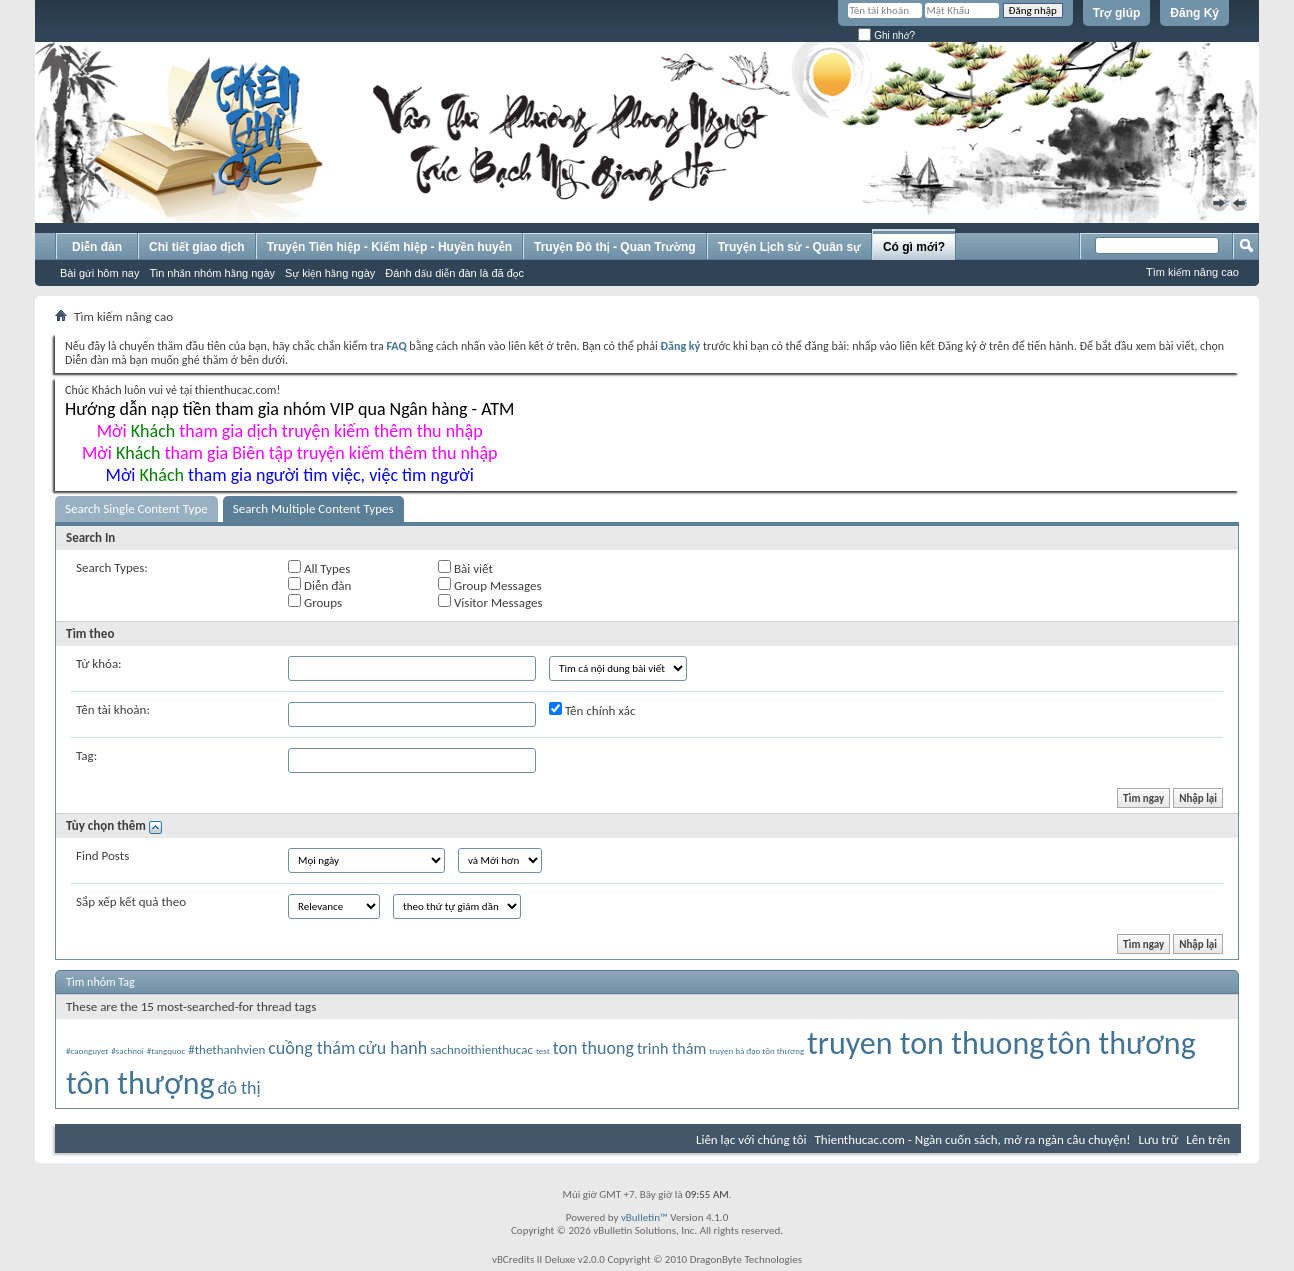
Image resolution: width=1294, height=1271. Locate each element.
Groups (315, 602)
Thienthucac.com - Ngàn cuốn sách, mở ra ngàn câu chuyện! (973, 1139)
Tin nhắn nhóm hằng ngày (212, 273)
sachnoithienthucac (481, 1049)
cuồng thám (311, 1048)
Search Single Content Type (136, 508)
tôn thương (1121, 1043)
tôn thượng (140, 1083)
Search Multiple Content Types (313, 508)
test (543, 1050)
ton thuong (593, 1048)
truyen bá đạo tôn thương (756, 1050)
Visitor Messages (490, 602)
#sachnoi (127, 1050)
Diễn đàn (97, 247)
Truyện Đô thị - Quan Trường (615, 247)
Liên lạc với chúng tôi (751, 1139)
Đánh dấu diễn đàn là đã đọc (454, 273)
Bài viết (465, 568)
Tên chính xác (592, 710)
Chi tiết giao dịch (197, 247)
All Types (319, 568)
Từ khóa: (99, 663)
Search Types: (112, 567)
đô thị (238, 1088)
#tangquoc (166, 1050)
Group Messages (489, 585)
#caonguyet (87, 1050)
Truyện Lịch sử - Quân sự (789, 247)
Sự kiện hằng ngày (330, 273)
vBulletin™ (644, 1217)
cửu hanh (392, 1048)
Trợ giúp (1117, 13)
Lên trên (1208, 1139)
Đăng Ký (1194, 13)
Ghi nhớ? (886, 35)
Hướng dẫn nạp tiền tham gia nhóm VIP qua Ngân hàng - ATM (289, 409)
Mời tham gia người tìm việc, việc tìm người (290, 475)
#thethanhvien (226, 1049)
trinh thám (671, 1048)
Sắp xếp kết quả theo (131, 901)
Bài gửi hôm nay (99, 273)
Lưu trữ (1159, 1139)
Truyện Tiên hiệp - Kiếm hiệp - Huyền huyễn (389, 247)
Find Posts (102, 855)
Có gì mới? (914, 247)
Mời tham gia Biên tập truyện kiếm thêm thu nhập (290, 453)
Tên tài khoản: (113, 709)
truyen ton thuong (925, 1043)
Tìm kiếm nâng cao (1192, 272)
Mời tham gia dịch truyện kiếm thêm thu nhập (290, 431)
